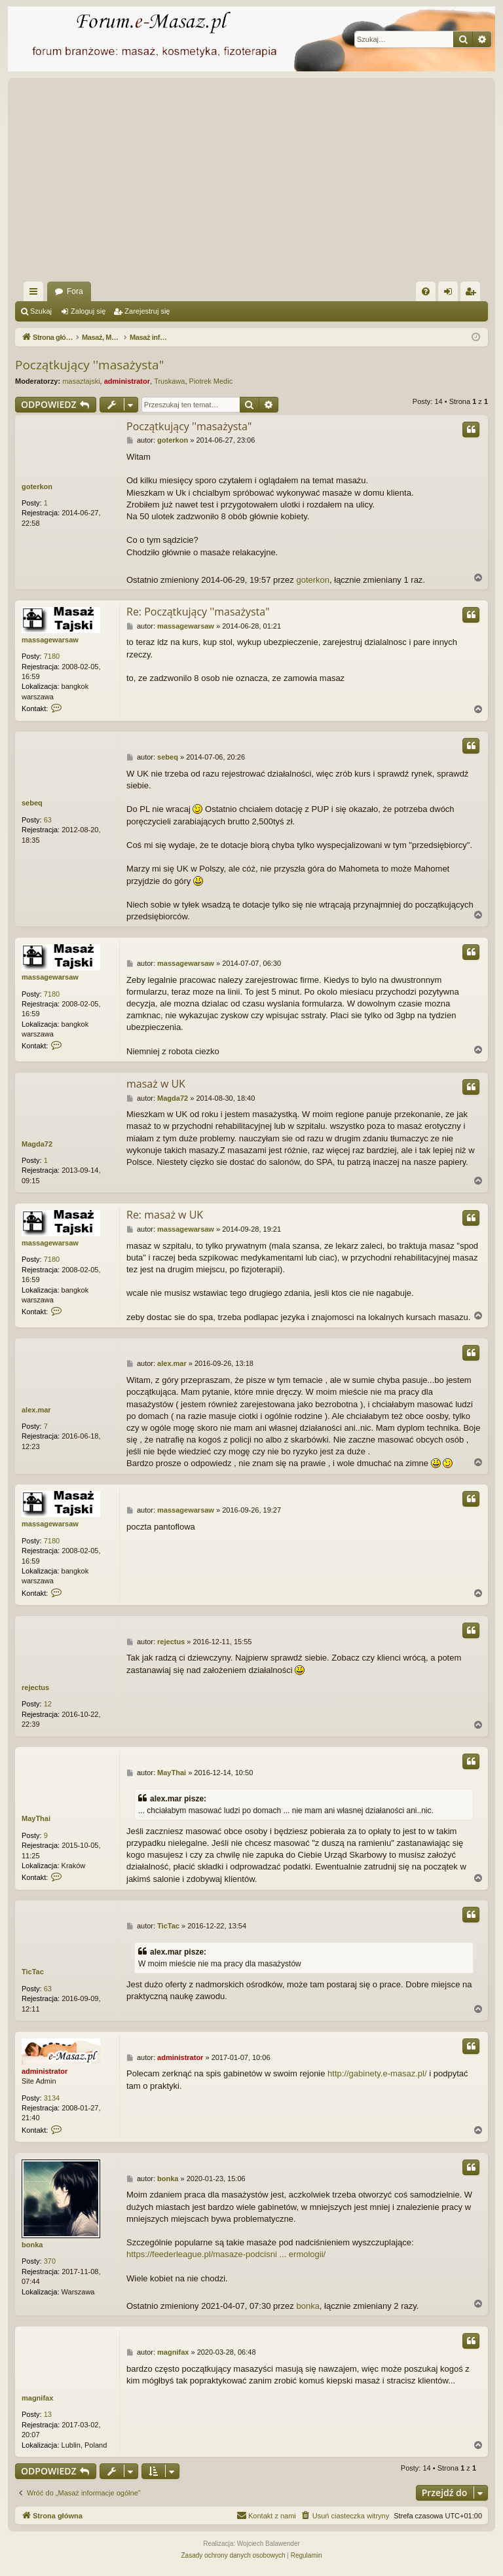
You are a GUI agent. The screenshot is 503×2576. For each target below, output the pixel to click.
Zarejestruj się (147, 311)
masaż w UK (155, 1083)
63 (48, 820)
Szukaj (41, 311)
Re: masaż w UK (164, 1214)
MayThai (36, 1818)
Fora (75, 291)
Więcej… (36, 294)
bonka (32, 2245)
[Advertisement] (251, 183)
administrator (127, 381)
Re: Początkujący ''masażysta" (198, 611)
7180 (52, 656)
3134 (52, 2098)
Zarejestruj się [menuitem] (473, 294)
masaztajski (81, 381)
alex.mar (36, 1410)
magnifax (37, 2398)
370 (50, 2261)
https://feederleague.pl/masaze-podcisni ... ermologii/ (226, 2254)
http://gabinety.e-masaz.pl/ (377, 2073)
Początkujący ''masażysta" (89, 364)
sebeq (32, 803)
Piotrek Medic (211, 381)
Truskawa (169, 381)
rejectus (35, 1687)
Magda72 (37, 1144)
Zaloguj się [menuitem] (451, 294)
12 (48, 1704)
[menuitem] (426, 291)
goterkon (37, 486)
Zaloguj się (88, 311)
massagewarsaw (50, 640)
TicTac (33, 1972)
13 (48, 2414)
